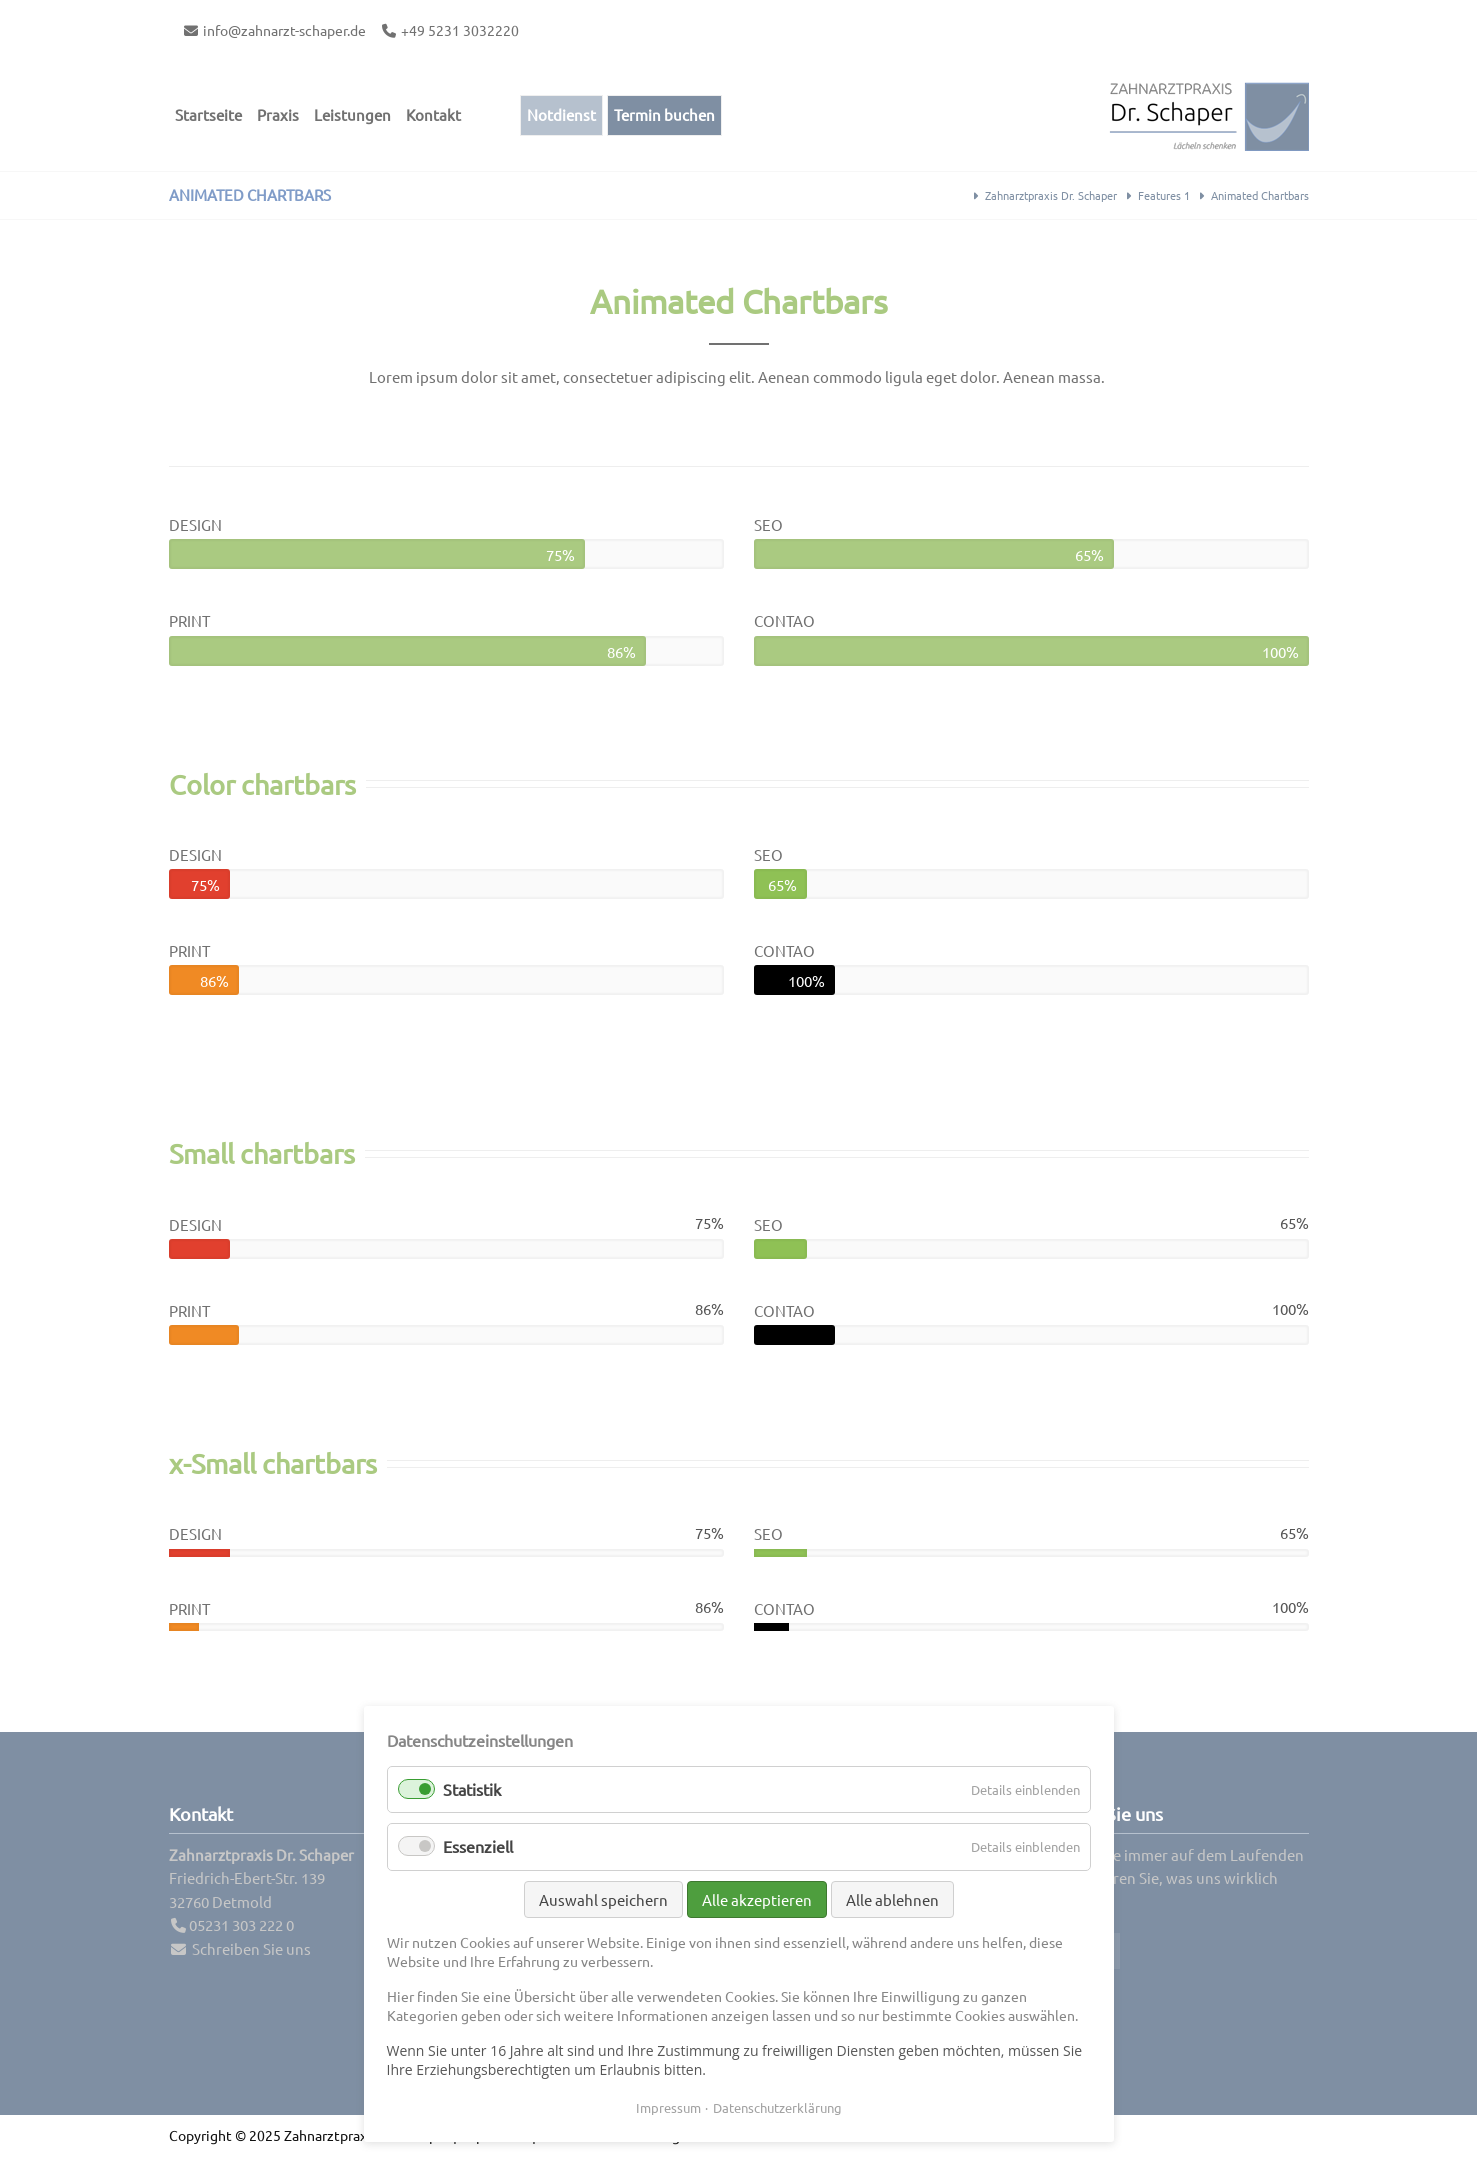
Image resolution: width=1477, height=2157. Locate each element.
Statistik (472, 1789)
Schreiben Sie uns (251, 1948)
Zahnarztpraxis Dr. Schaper (1051, 195)
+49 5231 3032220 (460, 30)
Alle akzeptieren (757, 1899)
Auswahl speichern (603, 1899)
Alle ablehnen (892, 1899)
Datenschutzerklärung (777, 2107)
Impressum (668, 2107)
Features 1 (1164, 195)
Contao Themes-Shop (1209, 115)
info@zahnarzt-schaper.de (284, 30)
